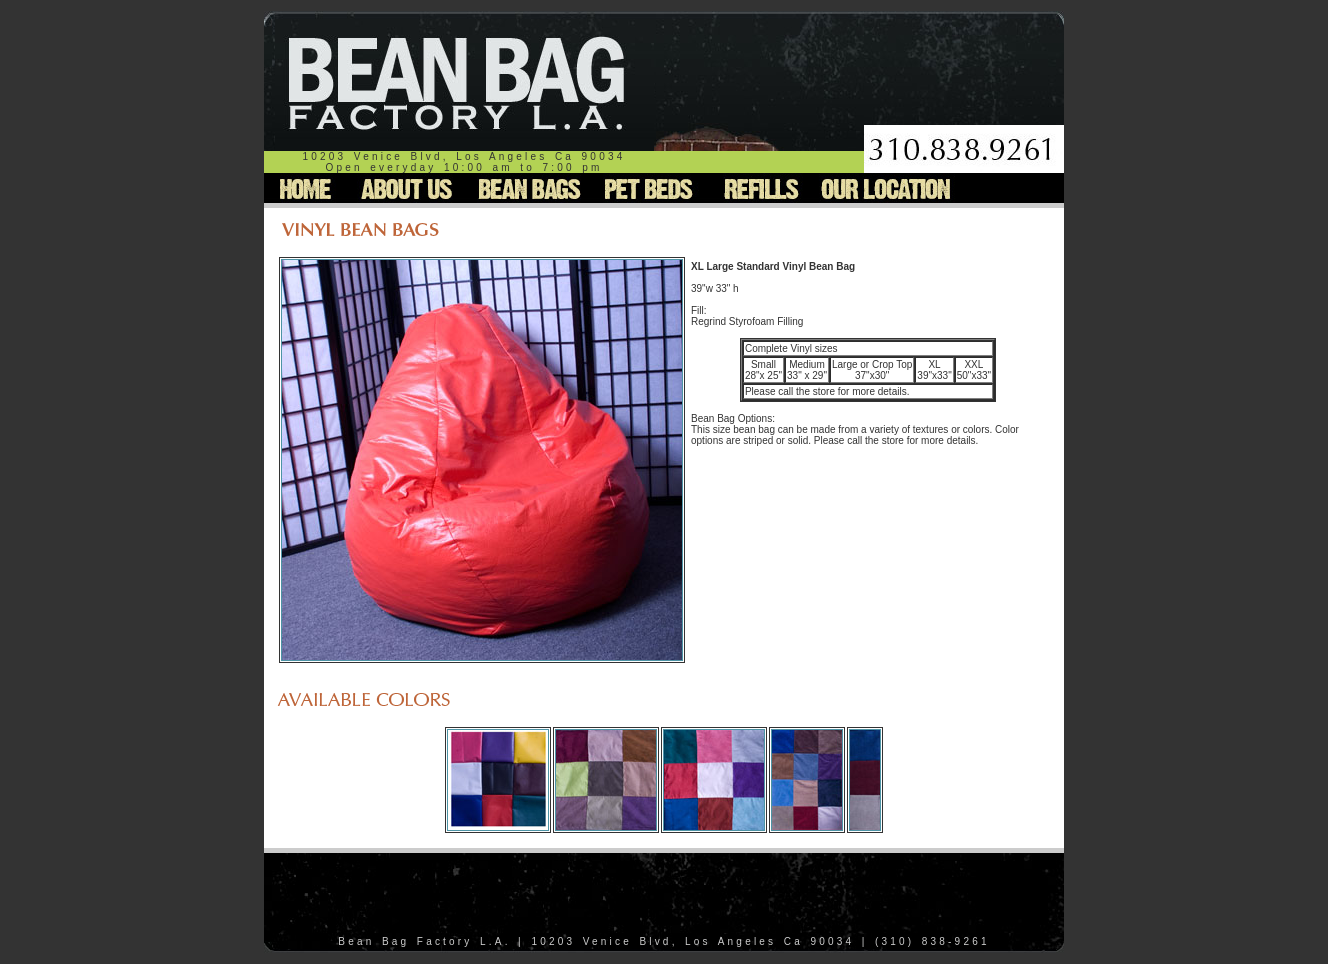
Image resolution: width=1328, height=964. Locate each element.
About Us (407, 188)
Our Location (885, 188)
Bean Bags (525, 188)
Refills (759, 188)
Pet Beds (645, 188)
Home (307, 188)
